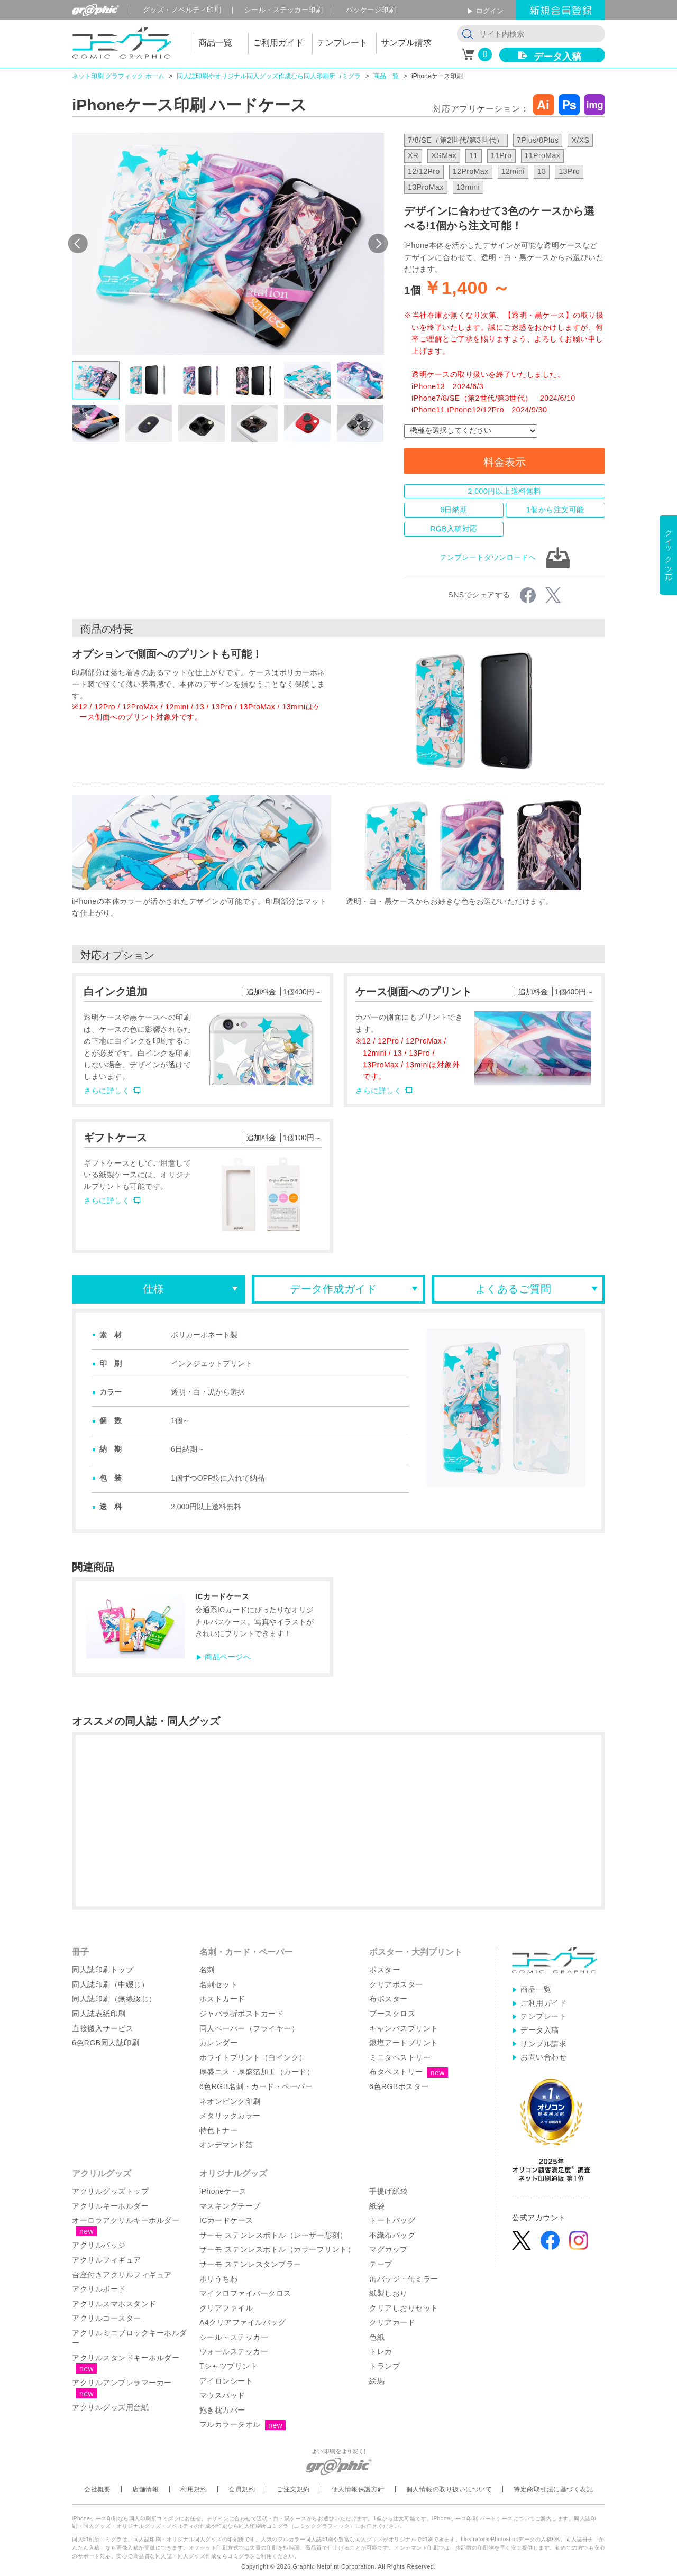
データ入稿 (557, 56)
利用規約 (193, 2489)
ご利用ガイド (543, 2003)
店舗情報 (145, 2489)
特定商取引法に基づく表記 (553, 2489)
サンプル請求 (543, 2043)
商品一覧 (386, 76)
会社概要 (97, 2489)
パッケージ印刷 (371, 10)
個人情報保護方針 (358, 2489)
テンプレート (543, 2016)
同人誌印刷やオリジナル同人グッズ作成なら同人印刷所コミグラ (269, 76)
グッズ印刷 (182, 10)
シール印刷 (283, 10)
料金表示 (504, 462)
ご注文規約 (293, 2489)
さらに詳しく (107, 1090)
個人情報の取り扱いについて (449, 2489)
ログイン (490, 11)
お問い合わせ (543, 2057)
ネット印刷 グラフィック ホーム (118, 76)
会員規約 (241, 2489)
